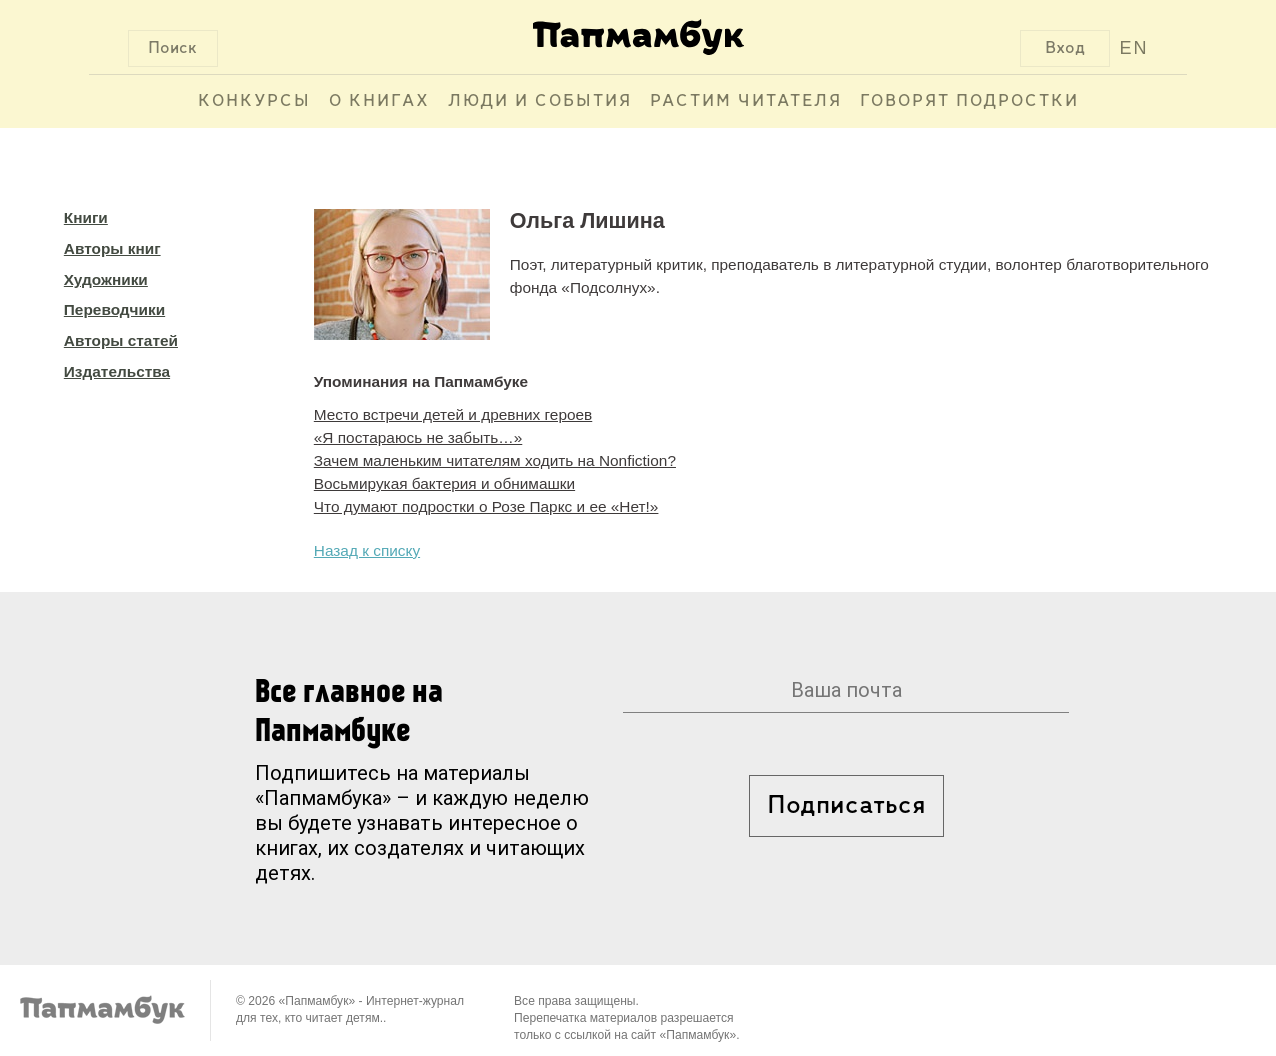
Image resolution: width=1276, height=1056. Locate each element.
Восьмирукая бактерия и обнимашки (444, 483)
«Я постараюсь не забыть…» (418, 437)
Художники (106, 279)
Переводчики (114, 309)
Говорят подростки (969, 101)
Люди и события (540, 101)
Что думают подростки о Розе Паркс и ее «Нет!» (486, 506)
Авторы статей (121, 340)
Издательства (117, 371)
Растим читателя (746, 101)
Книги (86, 217)
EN (1133, 48)
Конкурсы (254, 101)
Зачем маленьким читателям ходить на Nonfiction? (495, 460)
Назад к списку (367, 550)
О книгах (379, 101)
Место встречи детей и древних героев (453, 414)
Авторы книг (112, 248)
